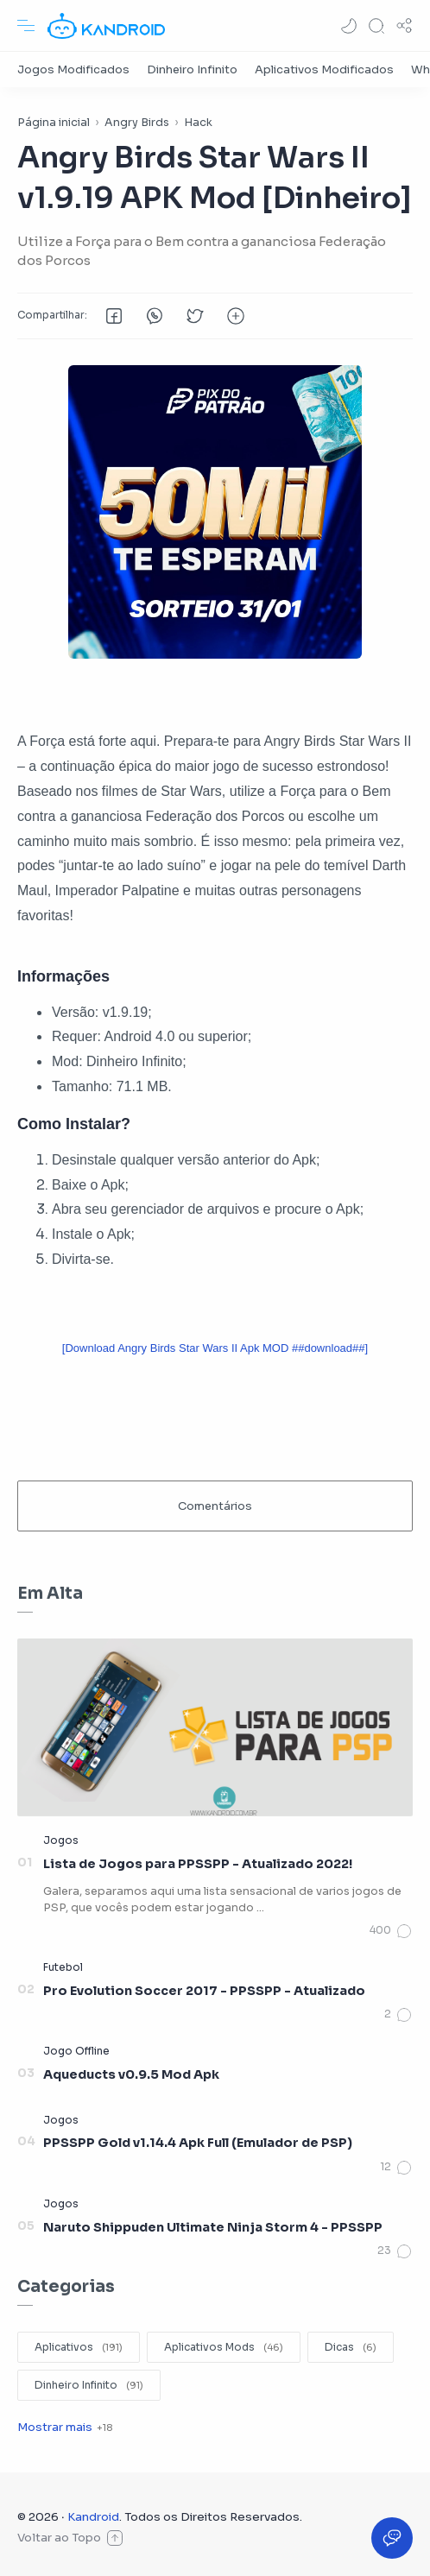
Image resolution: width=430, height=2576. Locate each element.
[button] (348, 26)
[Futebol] (63, 1966)
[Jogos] (61, 1840)
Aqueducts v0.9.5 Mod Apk (131, 2074)
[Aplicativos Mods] (223, 2347)
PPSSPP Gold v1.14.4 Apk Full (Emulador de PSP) (197, 2142)
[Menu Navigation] (26, 26)
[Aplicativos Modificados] (324, 69)
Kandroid (93, 2517)
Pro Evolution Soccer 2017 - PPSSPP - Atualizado (204, 1990)
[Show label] (64, 2427)
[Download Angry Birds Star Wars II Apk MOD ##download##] (215, 1348)
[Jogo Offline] (76, 2050)
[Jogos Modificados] (73, 69)
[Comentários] (391, 1931)
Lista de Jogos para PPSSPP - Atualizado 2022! (197, 1864)
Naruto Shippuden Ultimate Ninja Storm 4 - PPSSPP (213, 2227)
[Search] (376, 26)
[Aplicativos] (78, 2347)
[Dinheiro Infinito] (192, 69)
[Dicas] (350, 2347)
